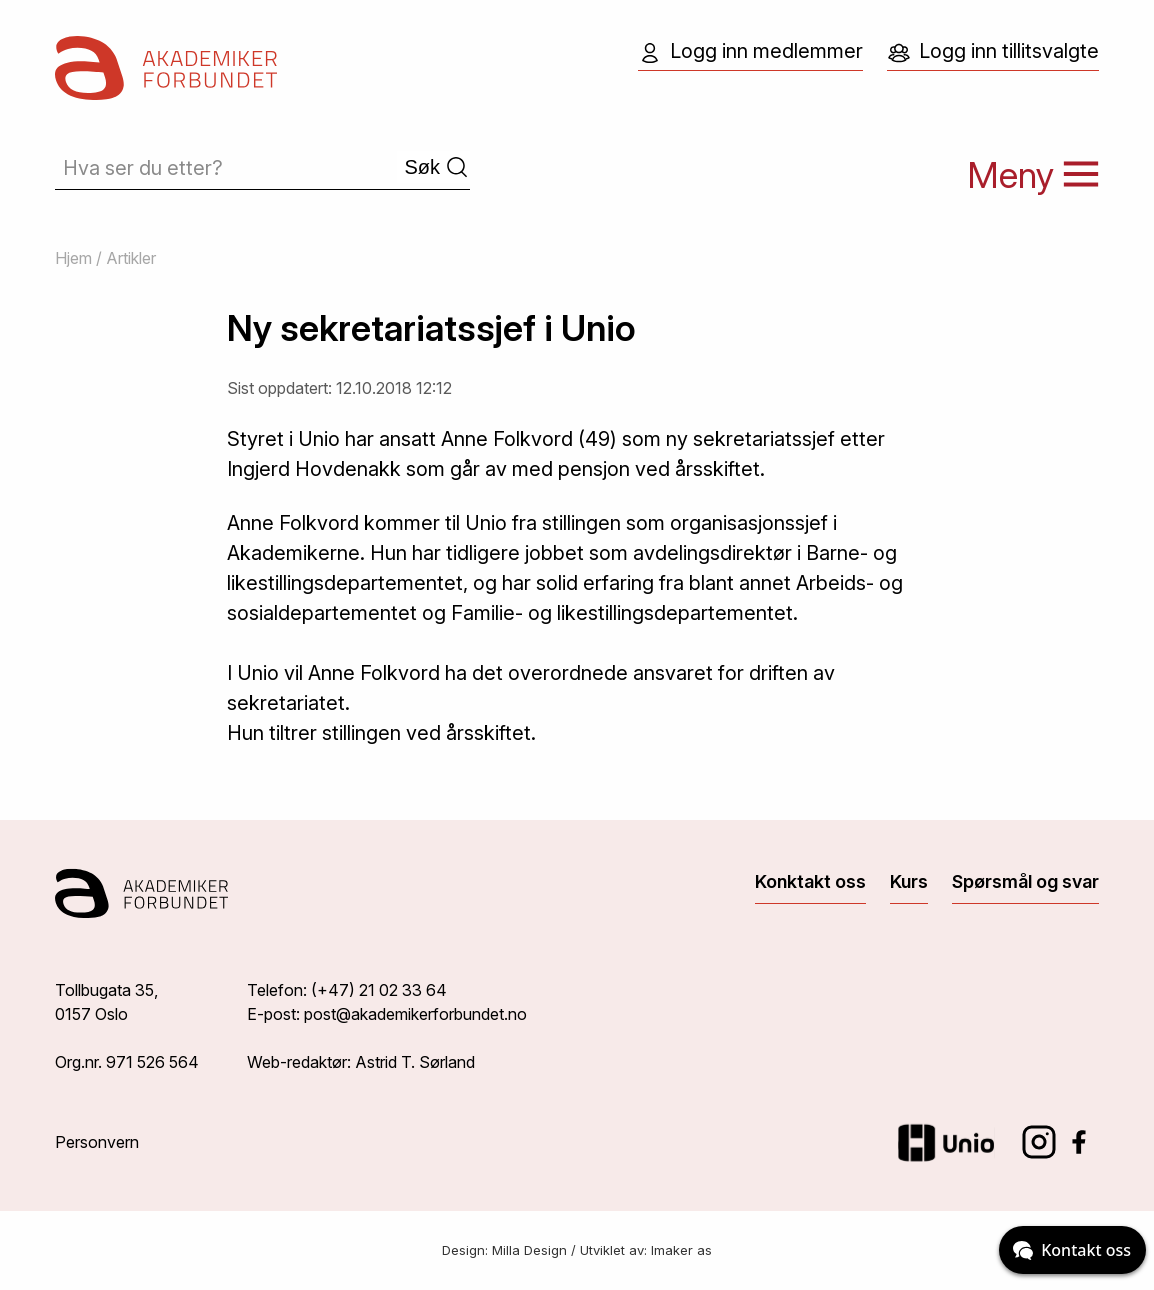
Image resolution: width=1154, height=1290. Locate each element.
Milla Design (529, 1250)
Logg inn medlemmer (750, 52)
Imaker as (681, 1250)
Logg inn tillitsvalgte (993, 52)
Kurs (909, 881)
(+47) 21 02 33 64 (379, 990)
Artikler (131, 258)
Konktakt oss (810, 881)
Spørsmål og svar (1025, 881)
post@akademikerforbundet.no (415, 1014)
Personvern (97, 1142)
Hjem (73, 258)
